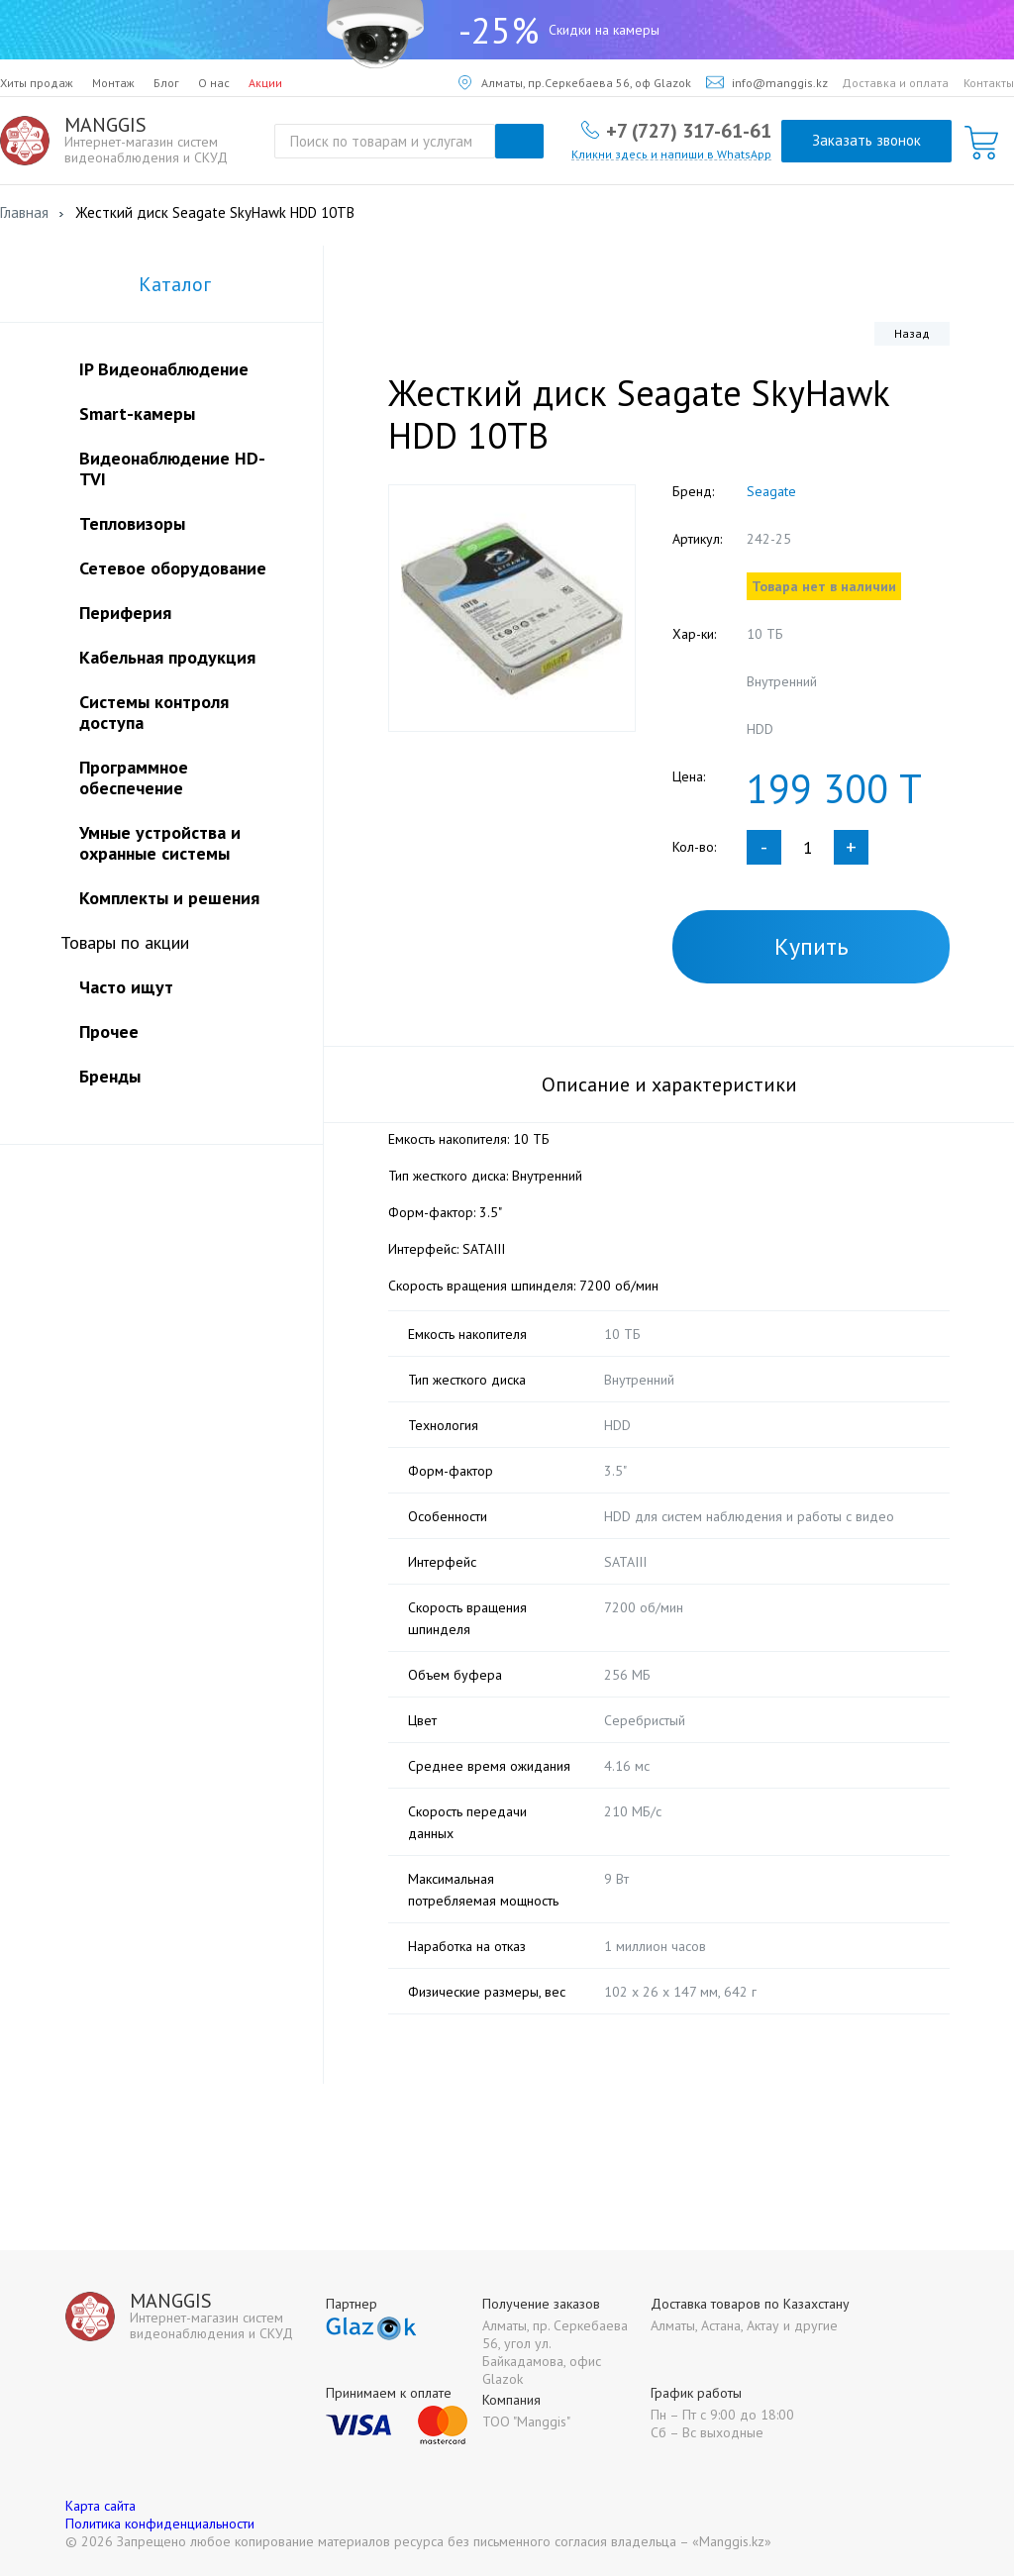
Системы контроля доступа (154, 712)
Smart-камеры (137, 413)
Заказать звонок (866, 140)
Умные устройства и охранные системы (160, 843)
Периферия (125, 612)
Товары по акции (124, 942)
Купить (811, 946)
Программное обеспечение (133, 777)
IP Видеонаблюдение (164, 369)
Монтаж (113, 82)
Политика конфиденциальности (159, 2523)
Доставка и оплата (895, 82)
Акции (265, 82)
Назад (912, 333)
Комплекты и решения (169, 897)
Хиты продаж (36, 82)
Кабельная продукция (167, 657)
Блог (166, 82)
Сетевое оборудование (172, 568)
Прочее (109, 1031)
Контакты (988, 82)
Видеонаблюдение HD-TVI (172, 468)
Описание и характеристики (669, 1084)
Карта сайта (100, 2506)
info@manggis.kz (767, 82)
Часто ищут (126, 987)
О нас (214, 82)
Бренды (110, 1076)
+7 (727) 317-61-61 (688, 130)
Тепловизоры (132, 523)
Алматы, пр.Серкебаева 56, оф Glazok (574, 82)
